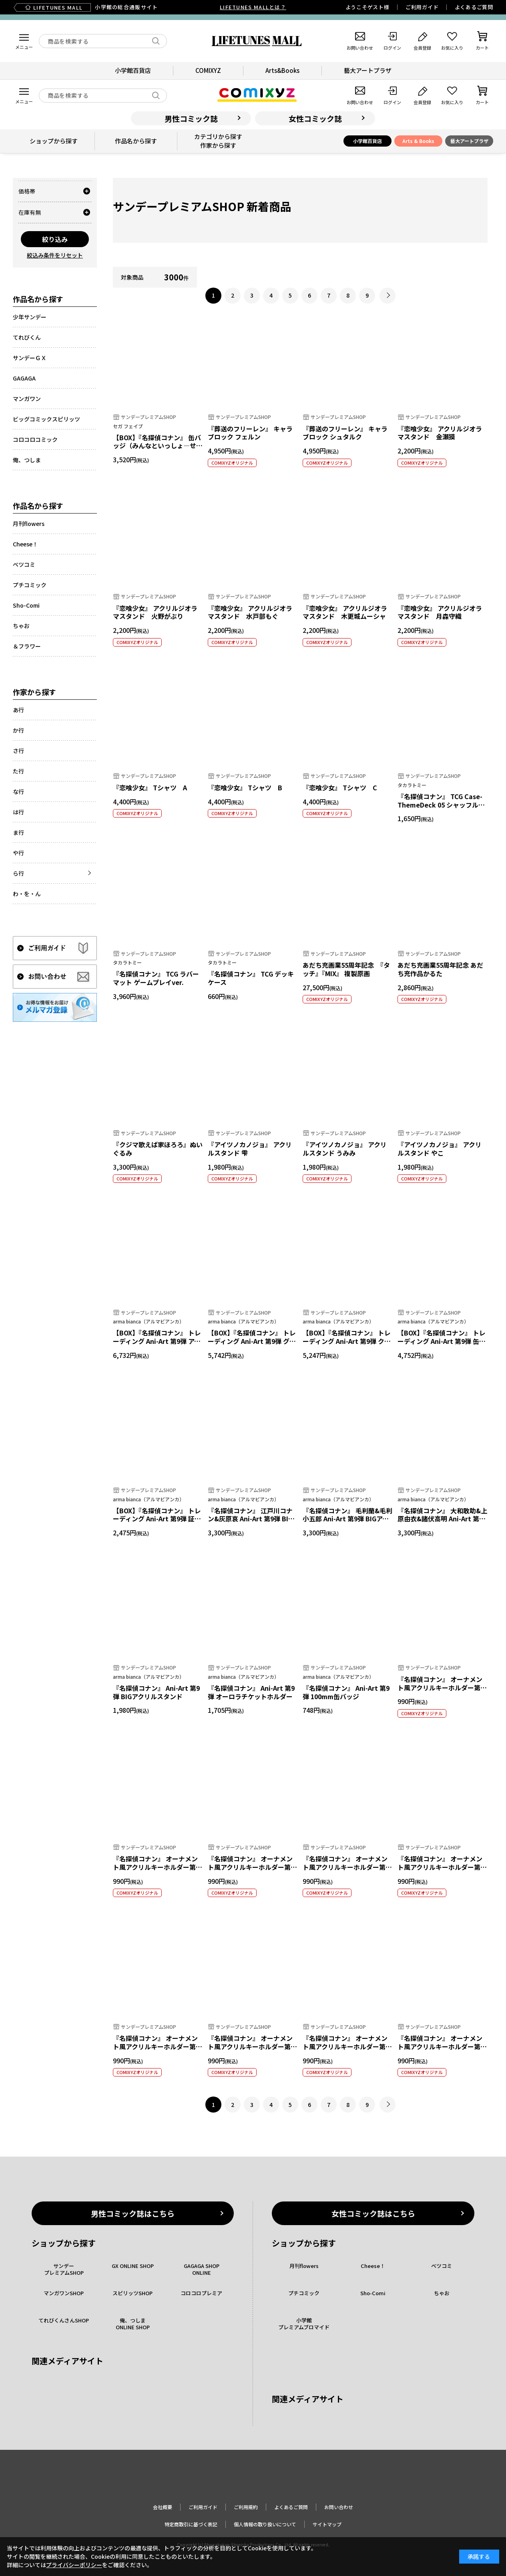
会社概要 (162, 2506)
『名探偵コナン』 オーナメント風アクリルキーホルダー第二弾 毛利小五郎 (157, 2046)
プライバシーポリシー (74, 2565)
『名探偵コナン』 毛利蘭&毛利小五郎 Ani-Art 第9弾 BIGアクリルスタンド (347, 1519)
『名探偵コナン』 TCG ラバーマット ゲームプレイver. (156, 978)
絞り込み (55, 239)
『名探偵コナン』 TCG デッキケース (251, 978)
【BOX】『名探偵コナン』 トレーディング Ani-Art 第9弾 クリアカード (347, 1341)
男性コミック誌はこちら (133, 2213)
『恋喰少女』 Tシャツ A (150, 787)
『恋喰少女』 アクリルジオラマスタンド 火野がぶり (155, 612)
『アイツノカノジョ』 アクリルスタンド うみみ (345, 1149)
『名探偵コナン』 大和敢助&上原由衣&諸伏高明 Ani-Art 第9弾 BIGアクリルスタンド (442, 1519)
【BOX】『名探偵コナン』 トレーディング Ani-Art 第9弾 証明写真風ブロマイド (157, 1519)
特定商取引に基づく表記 (191, 2524)
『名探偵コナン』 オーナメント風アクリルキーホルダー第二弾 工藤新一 (442, 2046)
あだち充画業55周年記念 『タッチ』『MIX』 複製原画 (346, 969)
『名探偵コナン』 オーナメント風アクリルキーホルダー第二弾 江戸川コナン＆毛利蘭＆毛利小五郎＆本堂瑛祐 (347, 1871)
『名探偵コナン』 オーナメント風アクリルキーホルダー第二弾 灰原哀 (252, 2046)
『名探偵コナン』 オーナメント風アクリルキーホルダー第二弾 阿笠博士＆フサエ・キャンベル (347, 2050)
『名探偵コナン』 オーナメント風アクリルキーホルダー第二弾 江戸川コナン (442, 1687)
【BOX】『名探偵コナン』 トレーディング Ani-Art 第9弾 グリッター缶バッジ (252, 1341)
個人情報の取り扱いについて (265, 2524)
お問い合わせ (338, 2506)
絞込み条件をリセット (55, 255)
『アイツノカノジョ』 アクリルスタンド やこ (440, 1149)
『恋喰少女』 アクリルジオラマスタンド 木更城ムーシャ (345, 612)
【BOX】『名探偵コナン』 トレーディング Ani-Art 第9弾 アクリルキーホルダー (157, 1341)
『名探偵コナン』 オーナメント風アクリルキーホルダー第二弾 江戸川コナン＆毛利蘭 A (157, 1867)
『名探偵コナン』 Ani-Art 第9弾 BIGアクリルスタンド (156, 1692)
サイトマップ (327, 2524)
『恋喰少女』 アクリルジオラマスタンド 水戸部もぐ (250, 612)
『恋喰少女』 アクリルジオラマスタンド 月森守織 (440, 612)
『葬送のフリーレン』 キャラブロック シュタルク (345, 433)
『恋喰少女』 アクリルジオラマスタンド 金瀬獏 (440, 433)
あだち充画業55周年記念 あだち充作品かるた (440, 969)
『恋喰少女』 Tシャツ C (340, 787)
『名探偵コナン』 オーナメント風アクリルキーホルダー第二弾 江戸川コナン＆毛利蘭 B (252, 1867)
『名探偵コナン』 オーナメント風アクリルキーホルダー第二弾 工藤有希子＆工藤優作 (442, 1867)
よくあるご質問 (474, 7)
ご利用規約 (246, 2506)
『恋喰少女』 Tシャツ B (245, 787)
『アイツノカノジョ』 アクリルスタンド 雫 (250, 1149)
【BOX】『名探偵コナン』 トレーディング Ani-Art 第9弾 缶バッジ (442, 1341)
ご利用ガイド (422, 7)
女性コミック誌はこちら (373, 2213)
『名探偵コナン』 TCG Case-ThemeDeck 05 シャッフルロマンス (441, 805)
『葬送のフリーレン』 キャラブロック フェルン (250, 433)
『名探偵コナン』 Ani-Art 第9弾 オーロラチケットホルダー (251, 1692)
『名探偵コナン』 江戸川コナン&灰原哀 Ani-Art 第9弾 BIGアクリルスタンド (250, 1519)
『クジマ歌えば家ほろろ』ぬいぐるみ (158, 1149)
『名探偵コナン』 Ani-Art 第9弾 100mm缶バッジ (346, 1692)
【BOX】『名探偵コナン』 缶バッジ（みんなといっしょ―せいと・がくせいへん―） (158, 446)
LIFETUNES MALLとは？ (253, 7)
